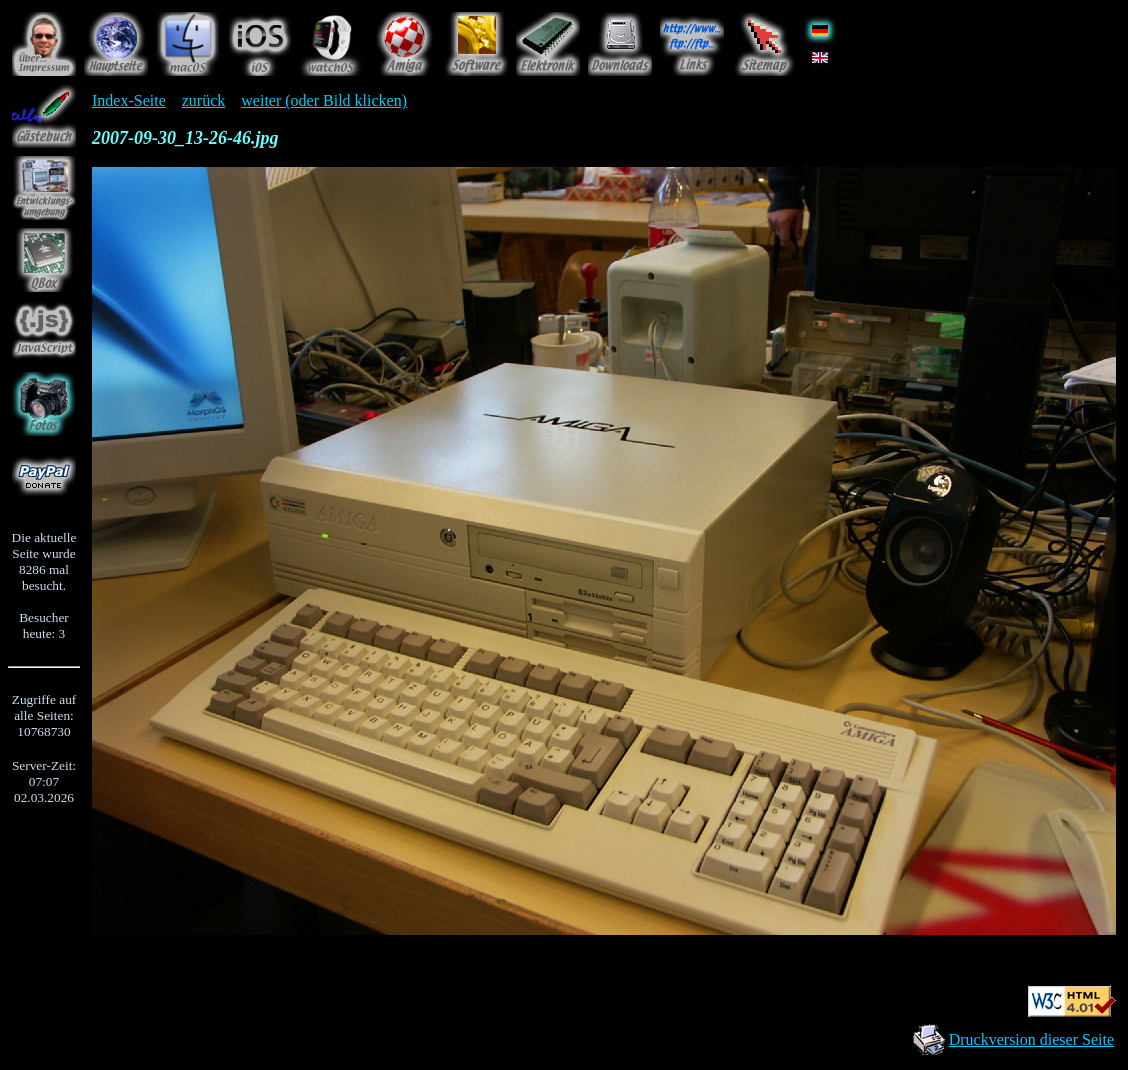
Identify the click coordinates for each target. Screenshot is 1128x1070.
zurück (204, 100)
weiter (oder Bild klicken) (324, 100)
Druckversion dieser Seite (1031, 1039)
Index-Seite (129, 100)
